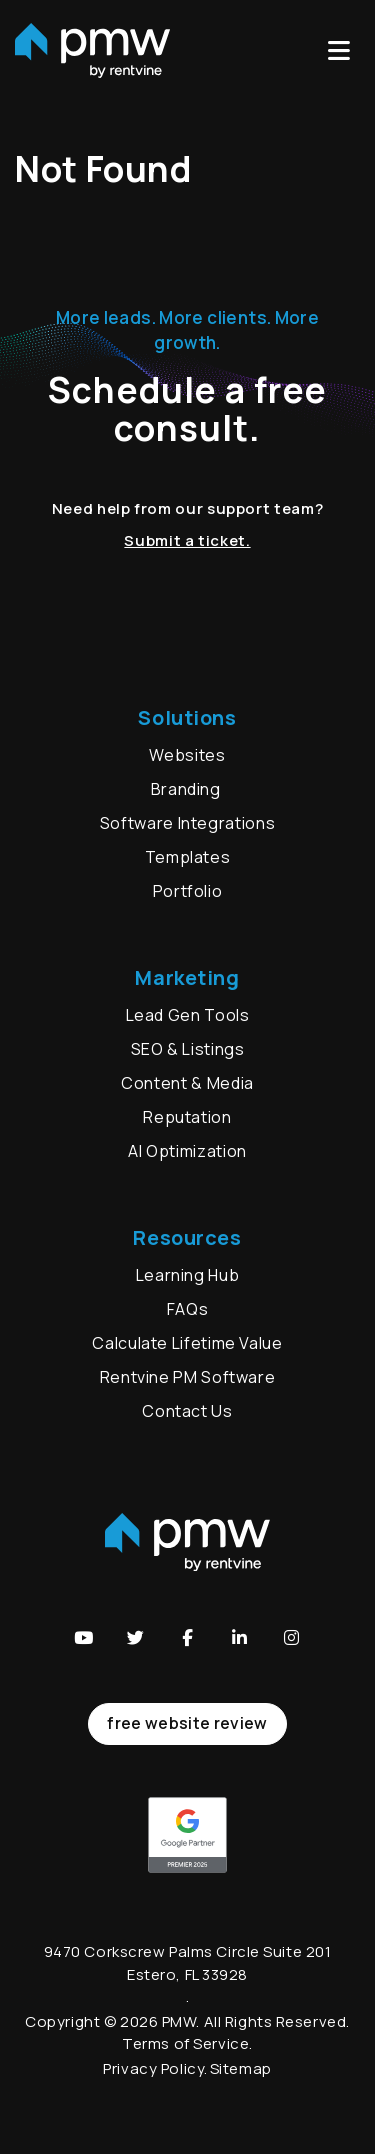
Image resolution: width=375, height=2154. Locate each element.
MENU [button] (339, 50)
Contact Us (187, 1411)
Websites (187, 755)
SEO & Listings (188, 1049)
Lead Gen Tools (188, 1015)
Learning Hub (188, 1275)
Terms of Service (185, 2043)
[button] (84, 1637)
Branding (188, 789)
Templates (188, 857)
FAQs (188, 1309)
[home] (92, 50)
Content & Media (187, 1083)
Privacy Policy (153, 2068)
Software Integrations (187, 823)
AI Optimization (187, 1151)
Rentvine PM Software (188, 1377)
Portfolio (188, 891)
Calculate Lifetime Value (187, 1343)
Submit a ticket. (187, 540)
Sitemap (241, 2068)
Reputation (187, 1117)
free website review (187, 1723)
